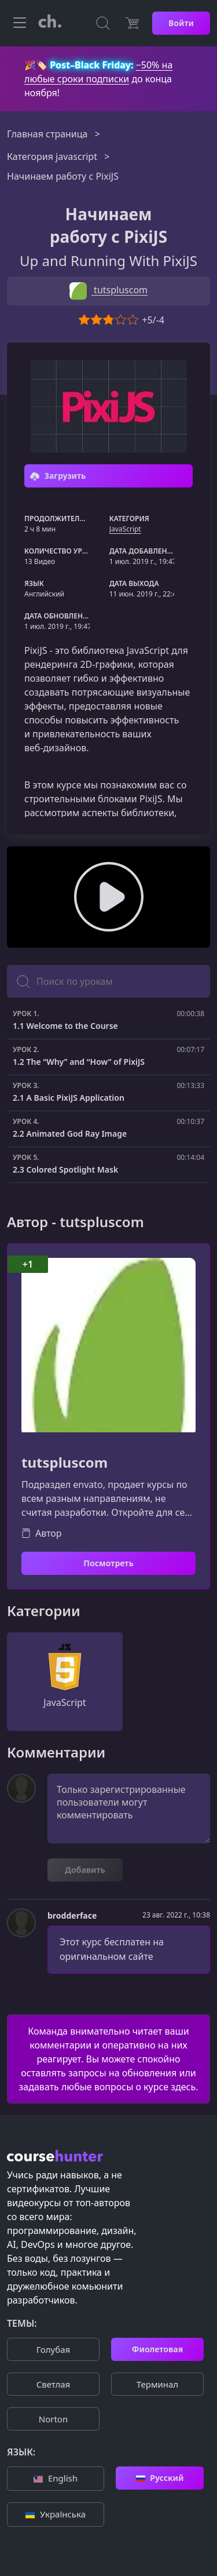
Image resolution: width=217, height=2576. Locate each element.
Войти (181, 22)
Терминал (157, 2384)
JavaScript (125, 529)
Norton (53, 2419)
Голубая (53, 2349)
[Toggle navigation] (19, 23)
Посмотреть (108, 1563)
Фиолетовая (157, 2349)
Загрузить (58, 475)
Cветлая (53, 2384)
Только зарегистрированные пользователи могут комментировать (128, 1808)
